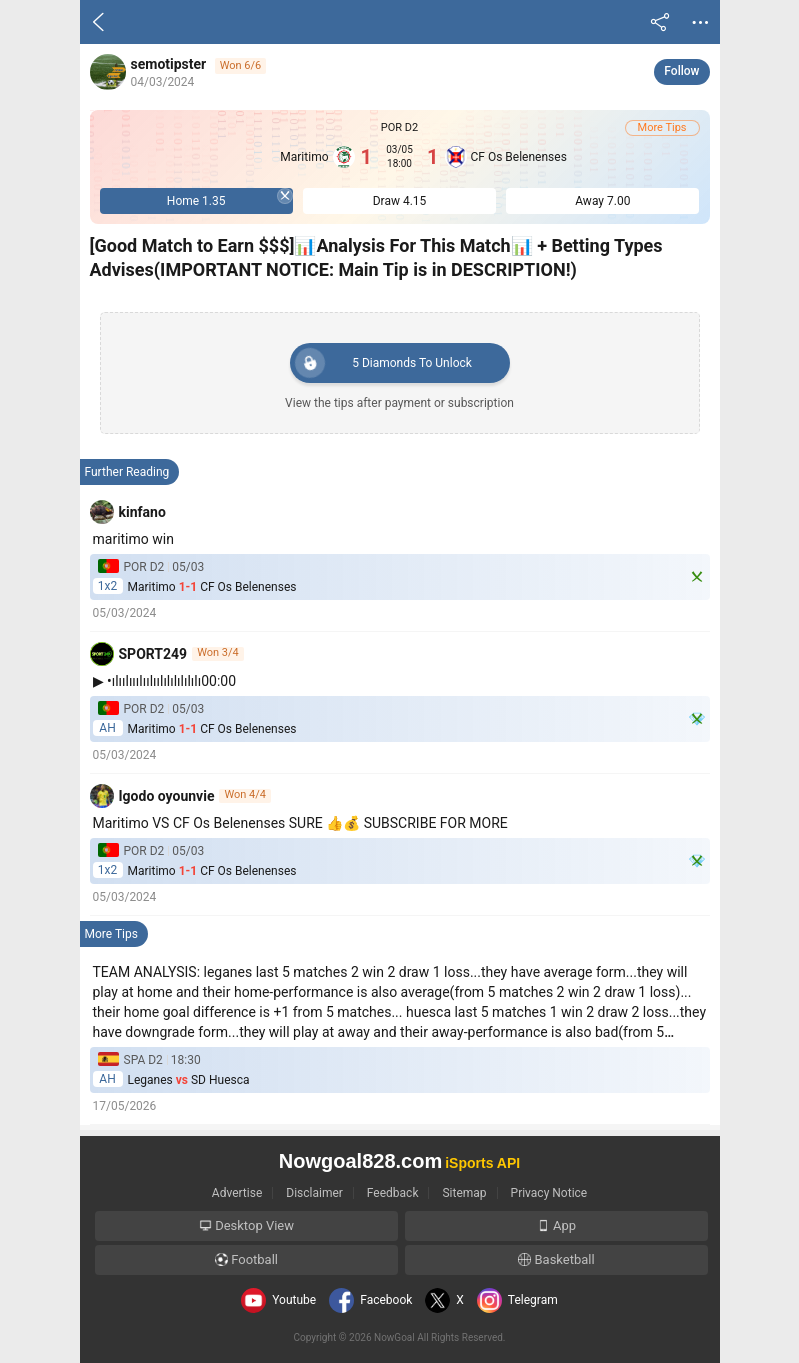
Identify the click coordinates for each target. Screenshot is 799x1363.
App (556, 1225)
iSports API (482, 1163)
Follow (681, 71)
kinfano (142, 512)
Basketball (556, 1259)
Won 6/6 (241, 65)
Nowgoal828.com (360, 1161)
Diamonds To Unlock (383, 363)
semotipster (169, 64)
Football (246, 1259)
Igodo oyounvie (167, 796)
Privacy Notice (549, 1193)
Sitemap (464, 1193)
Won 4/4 (245, 795)
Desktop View (246, 1225)
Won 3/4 (218, 653)
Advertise (237, 1193)
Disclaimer (314, 1193)
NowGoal (394, 1337)
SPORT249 (153, 654)
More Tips (662, 127)
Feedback (393, 1193)
